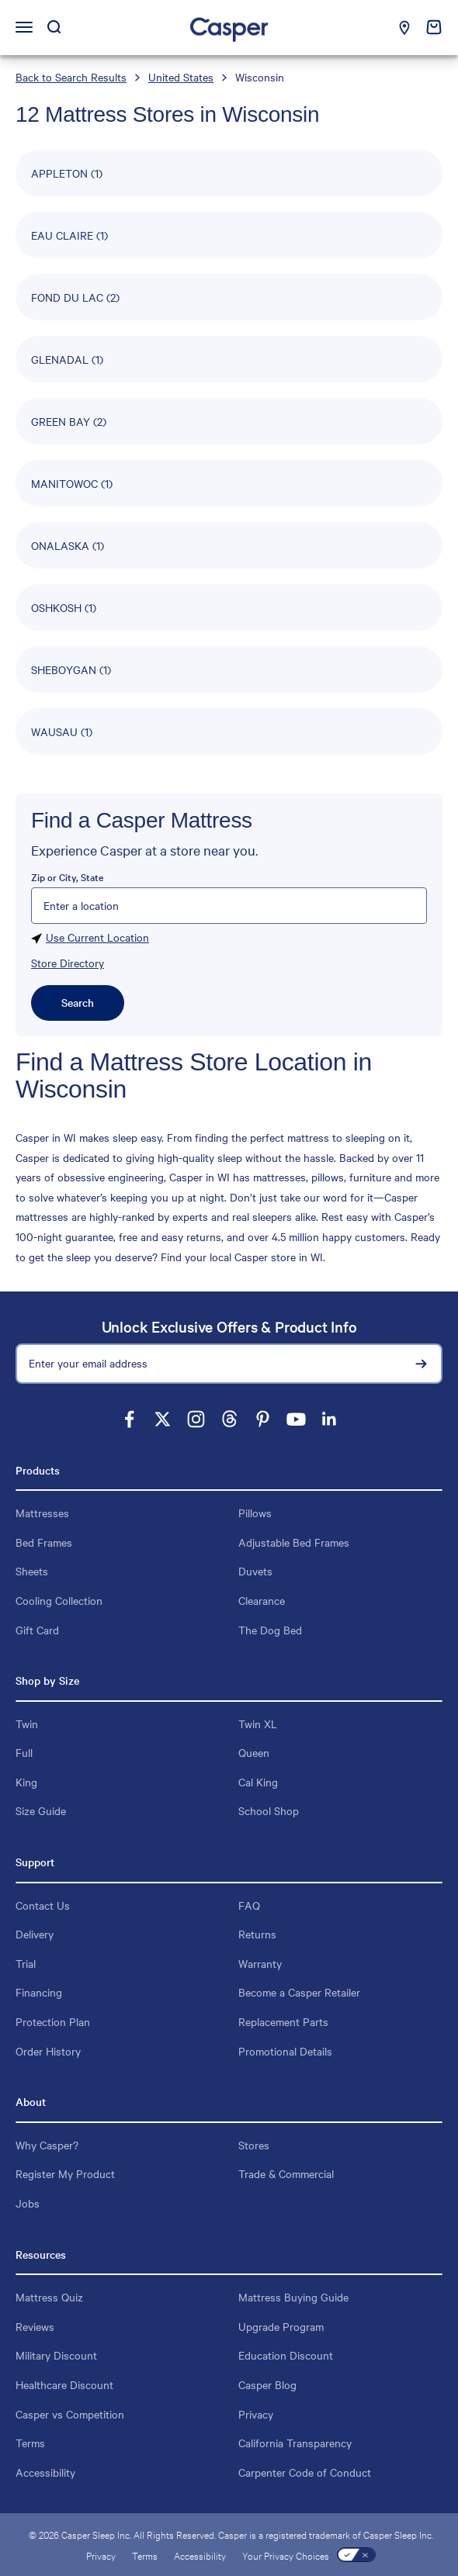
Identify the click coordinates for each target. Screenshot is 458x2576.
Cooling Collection (59, 1600)
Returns (257, 1934)
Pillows (255, 1512)
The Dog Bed (270, 1629)
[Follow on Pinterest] (262, 1419)
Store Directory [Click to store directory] (67, 962)
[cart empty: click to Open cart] (433, 27)
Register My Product (65, 2173)
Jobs (28, 2203)
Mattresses (42, 1512)
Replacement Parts (283, 2021)
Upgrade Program (281, 2326)
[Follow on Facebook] (129, 1419)
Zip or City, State (67, 876)
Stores (253, 2144)
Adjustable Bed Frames (293, 1542)
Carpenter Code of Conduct (304, 2472)
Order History (48, 2051)
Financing (39, 1992)
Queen (253, 1752)
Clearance (261, 1600)
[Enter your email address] (229, 1363)
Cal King (258, 1781)
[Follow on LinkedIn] (329, 1419)
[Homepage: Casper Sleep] (229, 27)
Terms (30, 2442)
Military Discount (56, 2355)
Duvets (255, 1570)
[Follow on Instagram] (196, 1419)
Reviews (35, 2326)
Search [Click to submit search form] (77, 1002)
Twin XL (257, 1723)
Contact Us (43, 1905)
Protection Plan (53, 2021)
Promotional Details (285, 2051)
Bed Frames (44, 1542)
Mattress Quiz (49, 2297)
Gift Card (37, 1629)
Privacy (255, 2414)
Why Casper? (47, 2144)
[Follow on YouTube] (296, 1419)
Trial (26, 1963)
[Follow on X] (162, 1419)
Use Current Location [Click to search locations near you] (90, 938)
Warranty (260, 1963)
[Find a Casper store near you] (404, 28)
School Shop (268, 1810)
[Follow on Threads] (229, 1419)
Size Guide (41, 1810)
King (26, 1781)
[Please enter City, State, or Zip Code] (229, 906)
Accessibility (45, 2472)
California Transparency (295, 2442)
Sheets (32, 1570)
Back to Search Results (71, 77)
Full (24, 1752)
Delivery (35, 1934)
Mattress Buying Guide (293, 2297)
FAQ (249, 1905)
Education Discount (285, 2355)
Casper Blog (267, 2384)
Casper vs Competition (70, 2414)
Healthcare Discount (64, 2384)
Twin (27, 1723)
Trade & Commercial (286, 2173)
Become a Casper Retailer (299, 1992)
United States (180, 77)
